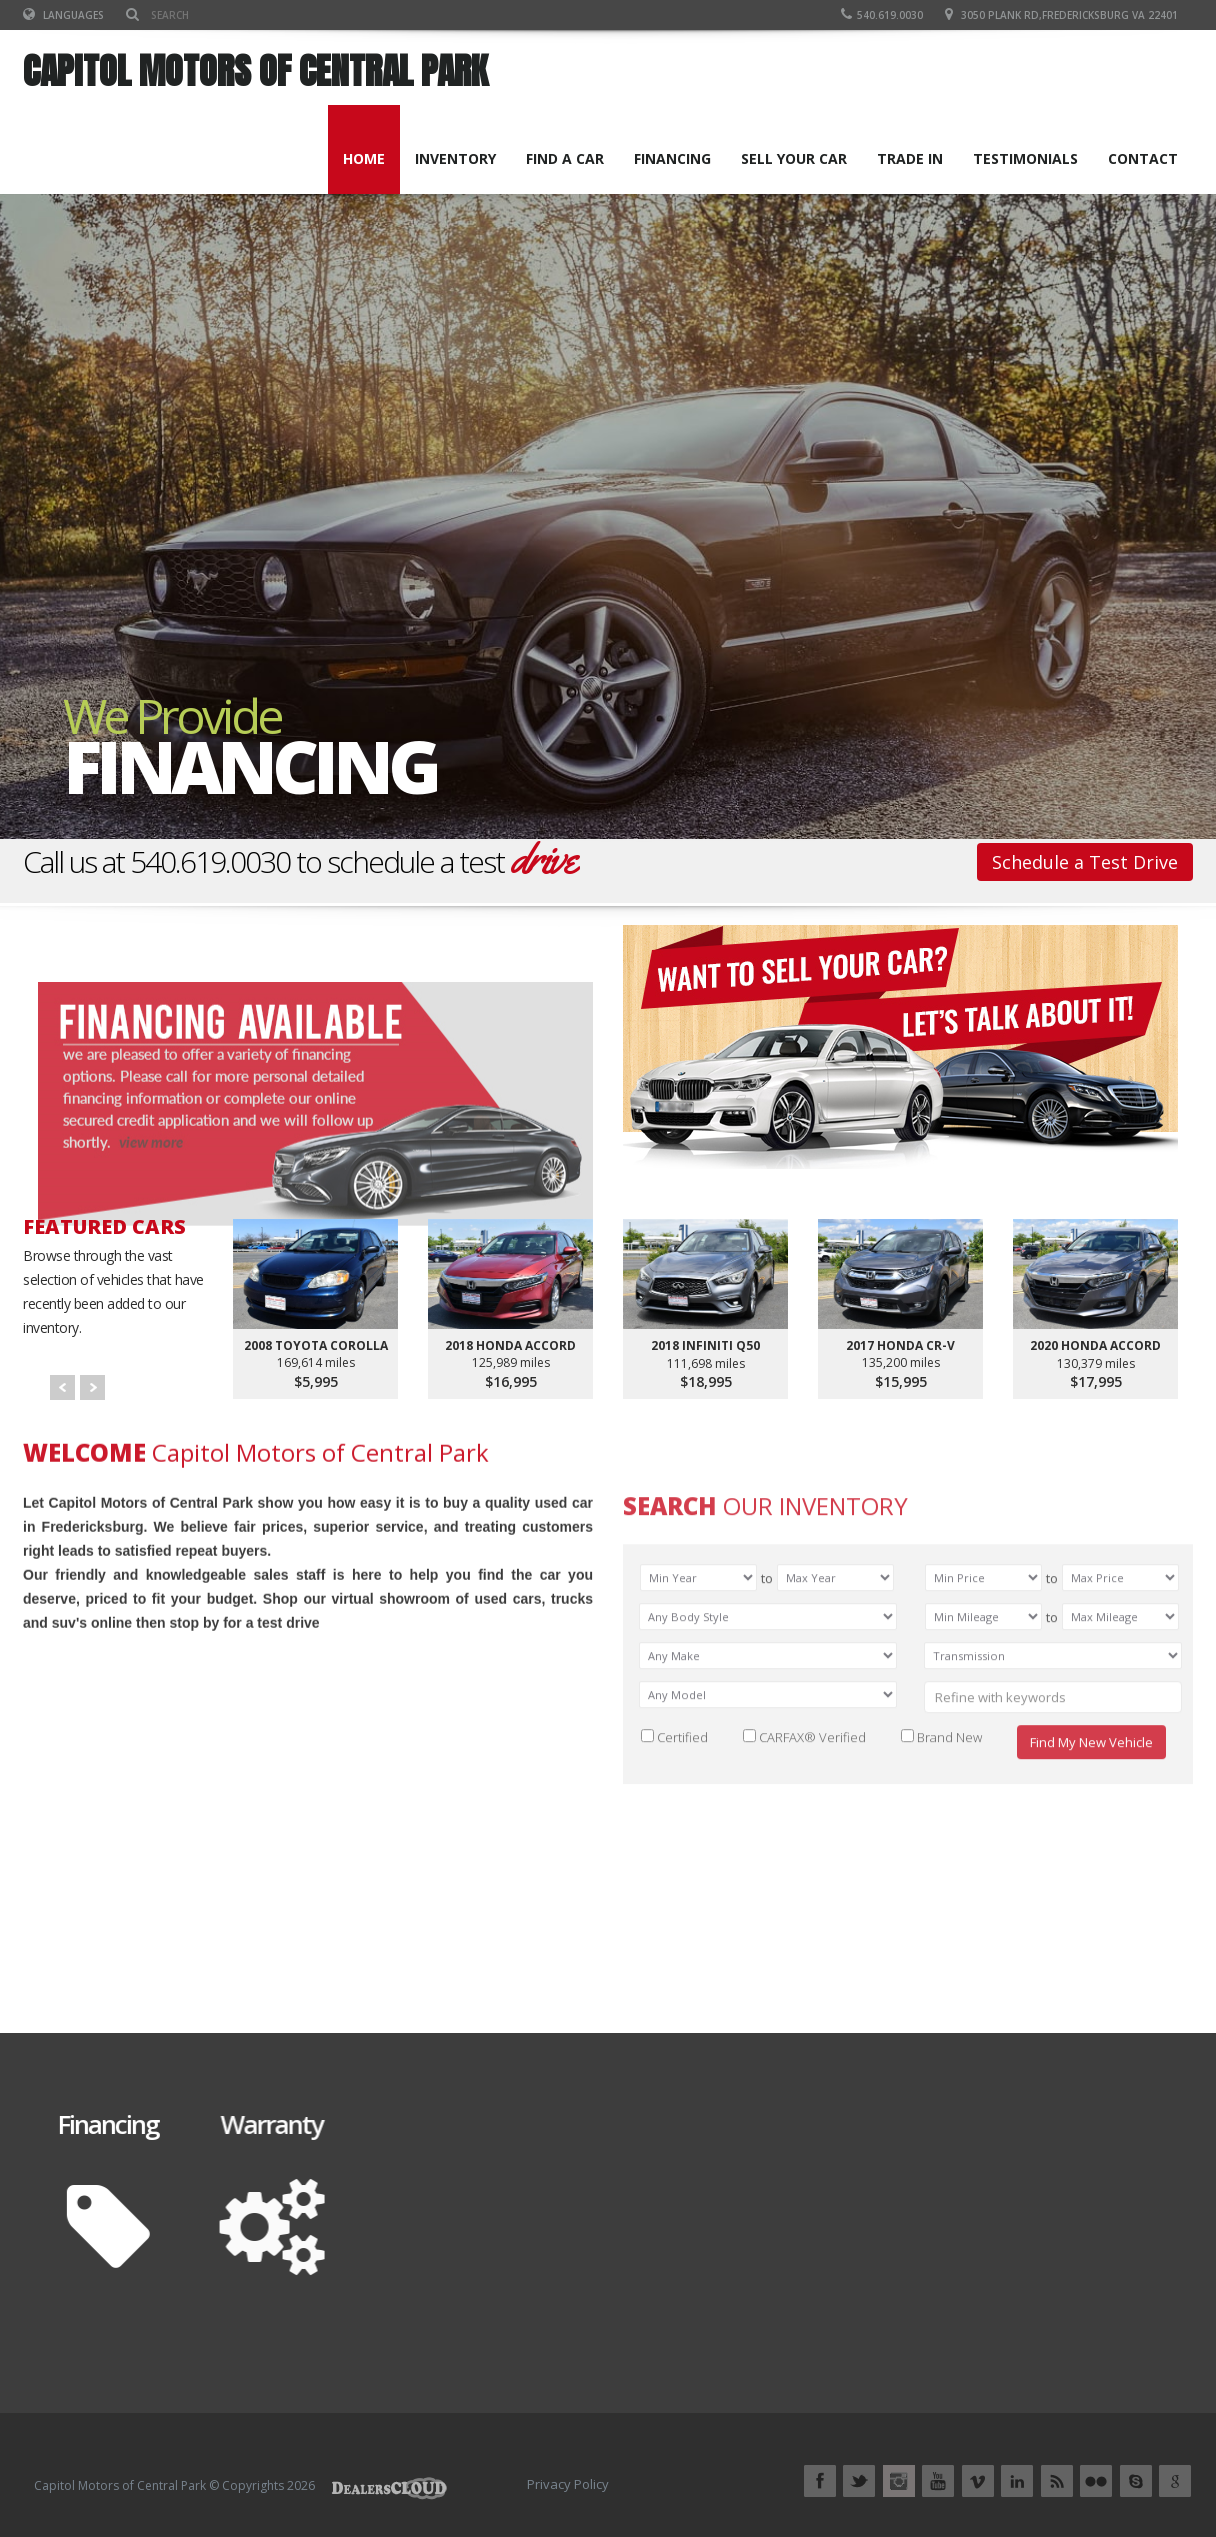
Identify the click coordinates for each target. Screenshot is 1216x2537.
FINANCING (672, 158)
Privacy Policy (568, 2484)
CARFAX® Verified (812, 1992)
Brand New (949, 1992)
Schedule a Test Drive (1085, 862)
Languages (63, 15)
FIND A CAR (565, 158)
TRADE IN (910, 158)
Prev (62, 1387)
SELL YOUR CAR (794, 158)
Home (364, 158)
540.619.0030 (882, 15)
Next (92, 1387)
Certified (682, 1992)
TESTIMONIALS (1025, 158)
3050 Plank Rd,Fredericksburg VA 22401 (1069, 15)
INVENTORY (455, 158)
